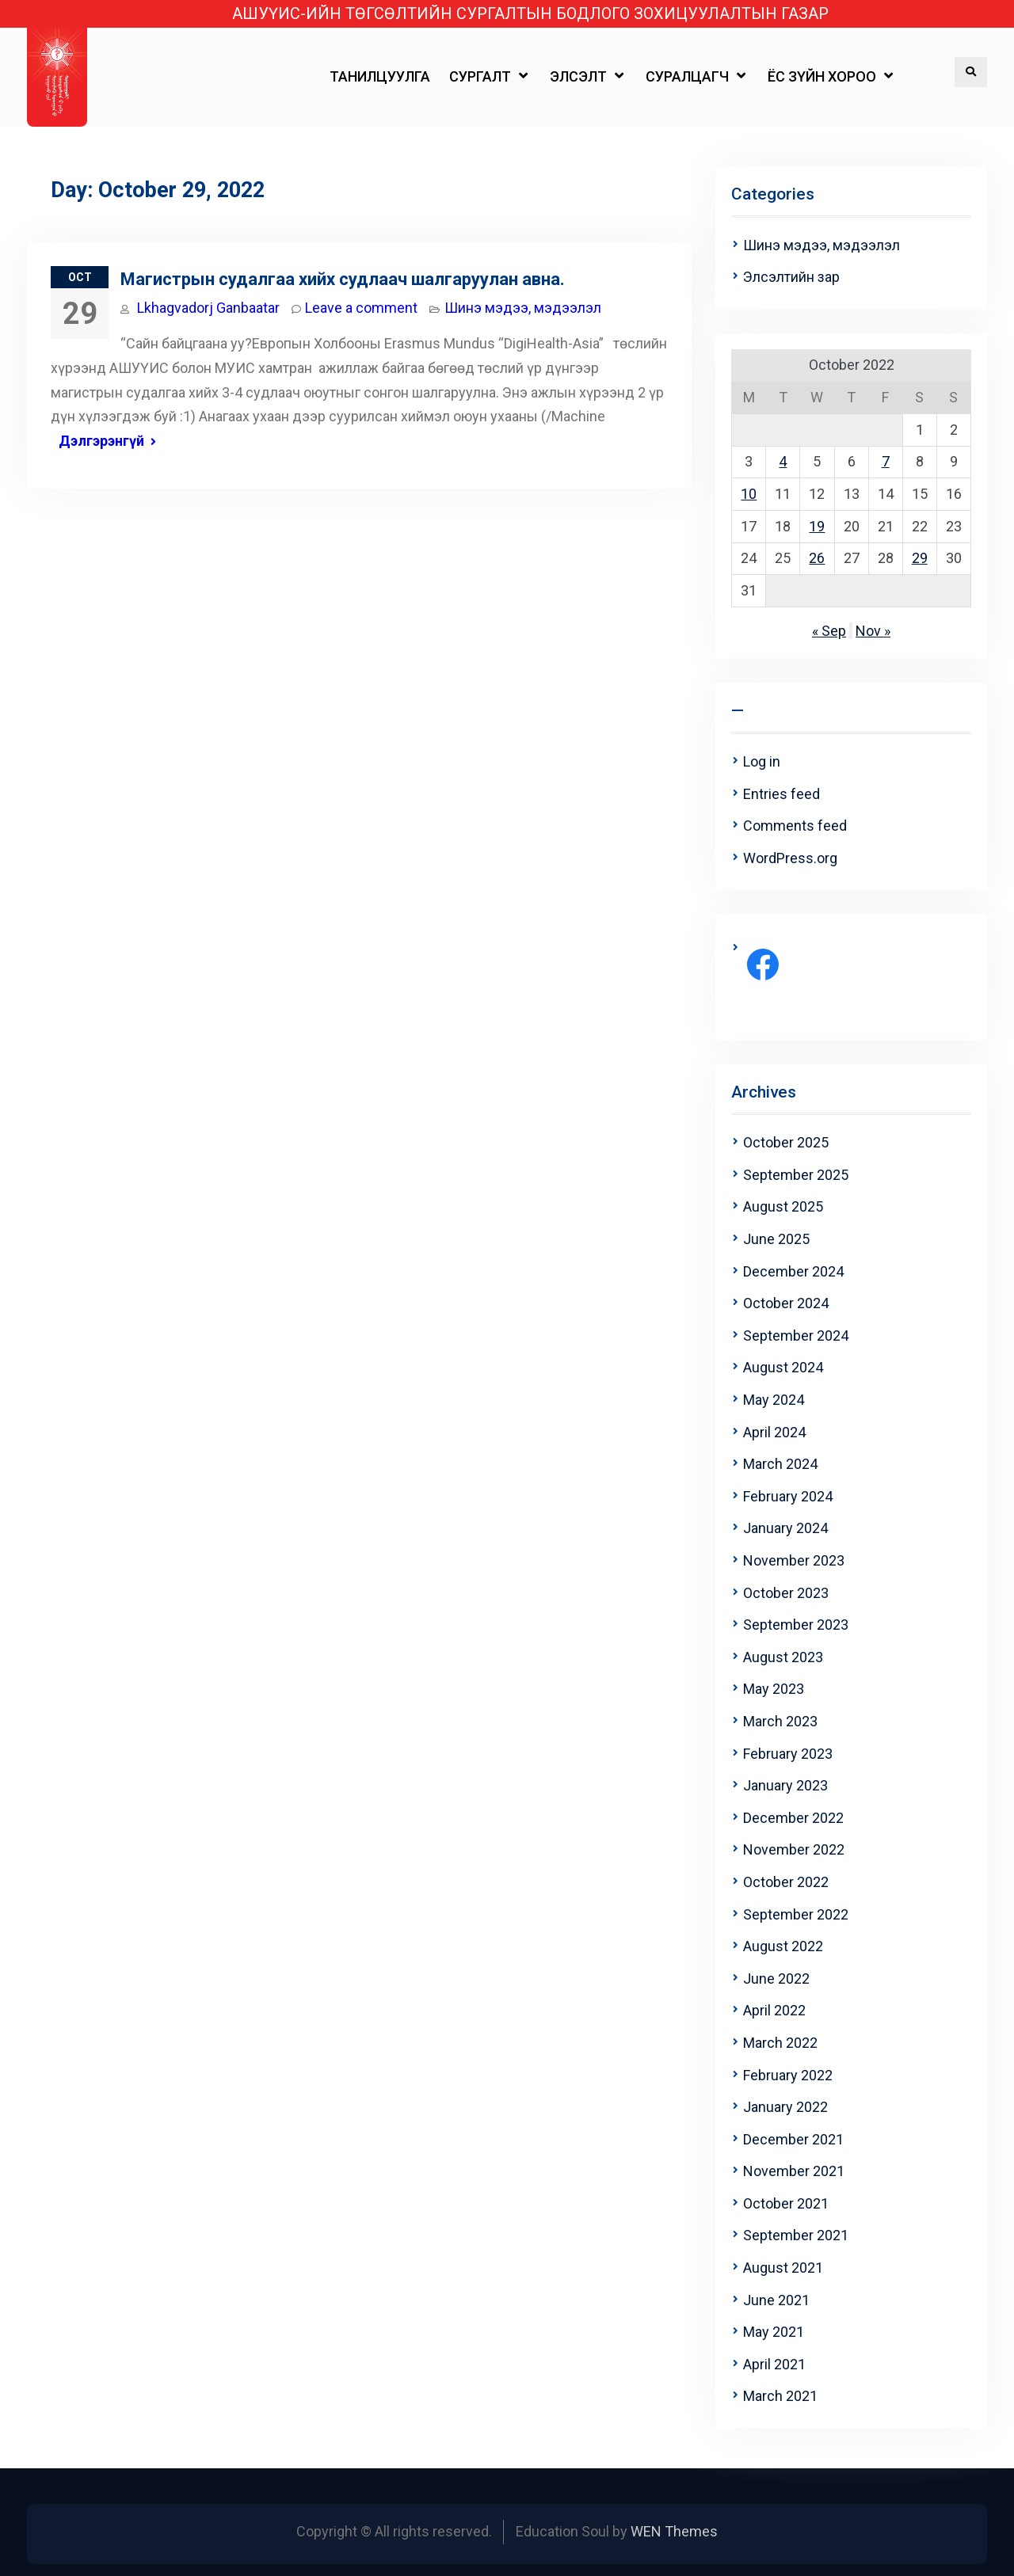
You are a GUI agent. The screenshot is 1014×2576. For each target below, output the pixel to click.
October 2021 (786, 2203)
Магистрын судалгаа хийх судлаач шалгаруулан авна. (342, 279)
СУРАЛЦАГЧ (687, 76)
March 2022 (780, 2042)
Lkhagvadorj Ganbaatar (208, 307)
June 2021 (776, 2300)
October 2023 (786, 1593)
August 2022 (783, 1946)
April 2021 (774, 2364)
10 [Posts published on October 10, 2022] (749, 493)
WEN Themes (674, 2531)
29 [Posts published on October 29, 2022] (920, 558)
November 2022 (793, 1849)
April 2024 (774, 1432)
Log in (761, 761)
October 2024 (786, 1303)
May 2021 (773, 2331)
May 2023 (773, 1688)
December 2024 (793, 1271)
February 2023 (788, 1753)
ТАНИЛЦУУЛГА (380, 76)
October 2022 (786, 1882)
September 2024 (795, 1335)
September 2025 (795, 1174)
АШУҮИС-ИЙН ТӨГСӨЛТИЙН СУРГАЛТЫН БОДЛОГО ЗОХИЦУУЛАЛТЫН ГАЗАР (530, 14)
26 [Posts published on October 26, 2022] (817, 558)
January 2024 (785, 1528)
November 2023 (793, 1560)
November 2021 (793, 2171)
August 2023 (783, 1657)
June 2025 (776, 1239)
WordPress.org (790, 858)
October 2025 (786, 1142)
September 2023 (795, 1624)
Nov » (873, 630)
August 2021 (783, 2267)
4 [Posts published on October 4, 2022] (783, 461)
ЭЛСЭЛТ (578, 76)
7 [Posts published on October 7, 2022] (886, 461)
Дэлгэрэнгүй (101, 440)
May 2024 (773, 1399)
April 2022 (774, 2010)
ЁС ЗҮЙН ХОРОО (822, 76)
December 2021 (793, 2139)
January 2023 (785, 1785)
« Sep (829, 630)
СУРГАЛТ (480, 76)
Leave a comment (361, 307)
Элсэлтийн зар (791, 276)
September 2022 (795, 1914)
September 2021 (795, 2235)
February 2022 (788, 2075)
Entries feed (781, 794)
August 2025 (783, 1206)
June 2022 (776, 1978)
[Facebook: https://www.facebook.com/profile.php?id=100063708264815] (762, 964)
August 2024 (783, 1367)
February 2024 (788, 1496)
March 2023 (780, 1721)
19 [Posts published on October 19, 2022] (817, 526)
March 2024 (780, 1463)
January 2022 (785, 2106)
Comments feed (795, 825)
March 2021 (780, 2396)
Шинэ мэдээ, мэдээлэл (522, 307)
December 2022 (793, 1817)
